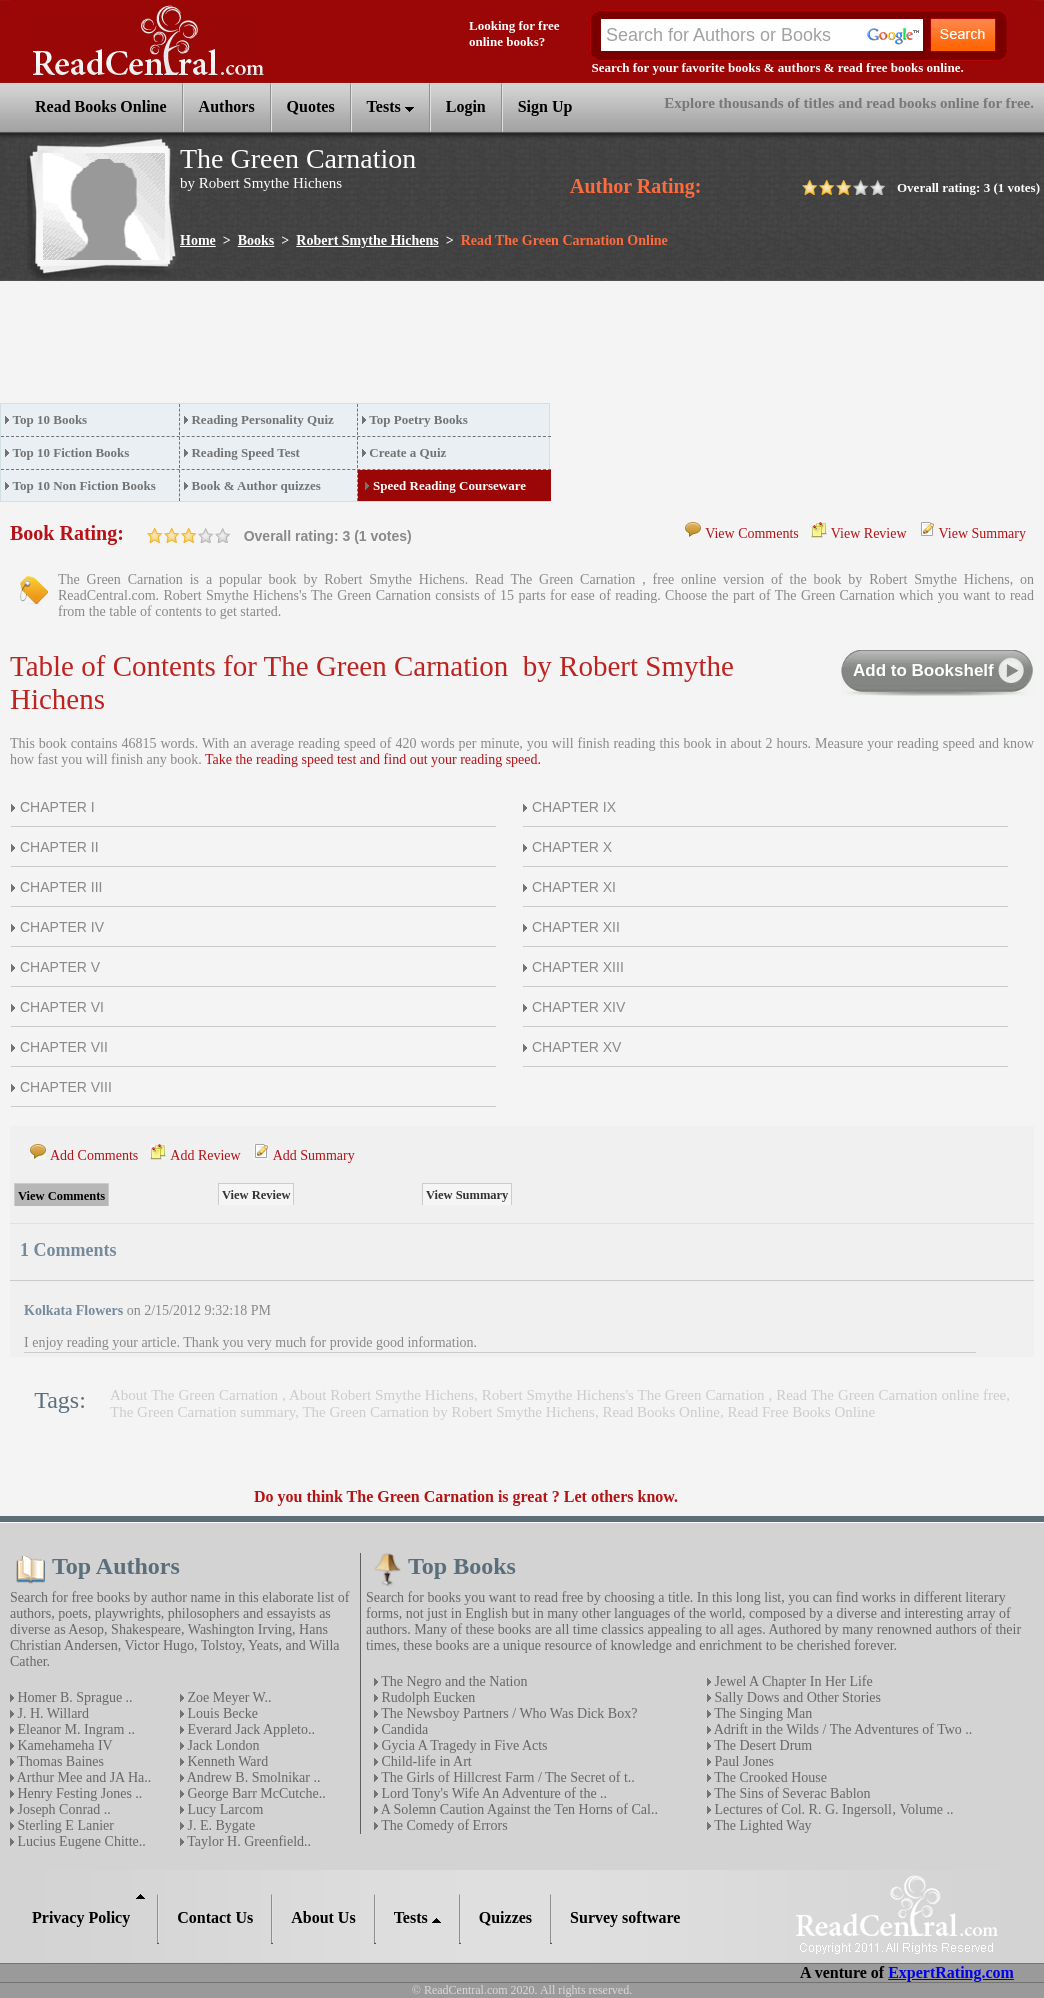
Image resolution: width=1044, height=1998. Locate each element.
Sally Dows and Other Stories (796, 1697)
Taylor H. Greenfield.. (247, 1841)
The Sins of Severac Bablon (791, 1793)
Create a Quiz (407, 452)
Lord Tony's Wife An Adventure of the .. (492, 1793)
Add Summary (314, 1155)
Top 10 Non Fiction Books (84, 485)
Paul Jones (742, 1761)
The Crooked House (769, 1777)
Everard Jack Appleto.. (249, 1729)
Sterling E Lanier (64, 1825)
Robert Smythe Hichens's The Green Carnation (625, 1395)
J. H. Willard (51, 1713)
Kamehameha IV (63, 1745)
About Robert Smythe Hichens (381, 1395)
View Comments (752, 533)
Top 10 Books (50, 419)
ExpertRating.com (951, 1972)
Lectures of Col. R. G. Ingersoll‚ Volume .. (832, 1809)
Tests (390, 106)
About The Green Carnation (196, 1395)
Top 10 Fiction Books (71, 452)
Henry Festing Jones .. (78, 1793)
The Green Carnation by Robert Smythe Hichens (448, 1412)
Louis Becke (221, 1713)
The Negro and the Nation (452, 1681)
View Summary (982, 533)
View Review (869, 533)
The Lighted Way (761, 1825)
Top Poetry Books (418, 419)
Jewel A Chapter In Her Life (792, 1681)
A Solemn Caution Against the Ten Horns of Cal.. (518, 1809)
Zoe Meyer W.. (227, 1697)
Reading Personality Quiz (262, 419)
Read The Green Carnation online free (891, 1395)
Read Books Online (661, 1412)
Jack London (221, 1745)
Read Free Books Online (801, 1412)
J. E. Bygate (219, 1825)
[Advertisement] (364, 348)
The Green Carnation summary (202, 1412)
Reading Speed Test (245, 452)
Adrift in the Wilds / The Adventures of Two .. (841, 1729)
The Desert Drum (761, 1745)
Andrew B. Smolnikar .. (252, 1777)
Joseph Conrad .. (62, 1809)
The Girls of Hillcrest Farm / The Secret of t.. (506, 1777)
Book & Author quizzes (255, 485)
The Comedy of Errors (443, 1825)
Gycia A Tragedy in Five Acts (463, 1745)
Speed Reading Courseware (449, 485)
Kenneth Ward (226, 1761)
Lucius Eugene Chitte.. (80, 1841)
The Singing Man (761, 1713)
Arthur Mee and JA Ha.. (82, 1777)
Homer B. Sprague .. (73, 1697)
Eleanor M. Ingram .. (74, 1729)
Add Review (205, 1155)
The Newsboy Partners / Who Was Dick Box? (507, 1713)
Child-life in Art (425, 1761)
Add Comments (94, 1155)
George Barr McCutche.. (255, 1793)
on (155, 535)
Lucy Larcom (223, 1809)
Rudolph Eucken (426, 1697)
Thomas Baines (59, 1761)
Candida (403, 1729)
